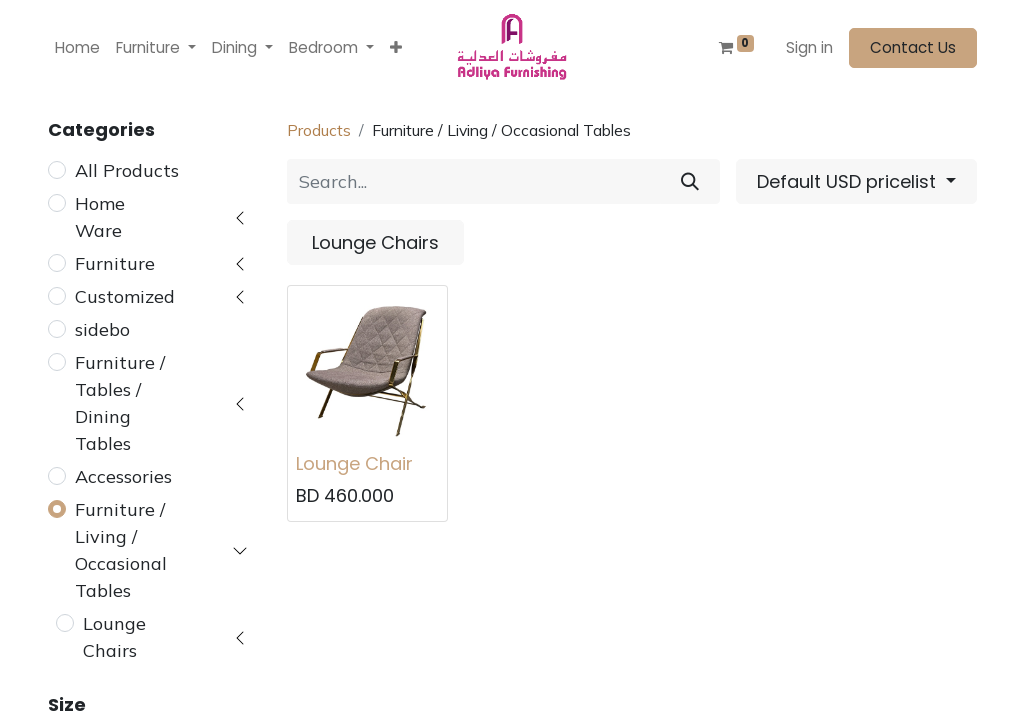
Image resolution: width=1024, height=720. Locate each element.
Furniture (115, 263)
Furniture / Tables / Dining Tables (120, 403)
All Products (127, 170)
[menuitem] (77, 48)
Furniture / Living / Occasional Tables (121, 550)
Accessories (123, 476)
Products (319, 130)
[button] (396, 48)
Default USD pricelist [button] (849, 181)
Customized (125, 296)
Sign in (809, 47)
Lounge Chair (354, 463)
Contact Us (913, 47)
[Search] (690, 181)
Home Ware (100, 217)
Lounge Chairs (114, 637)
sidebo (102, 329)
